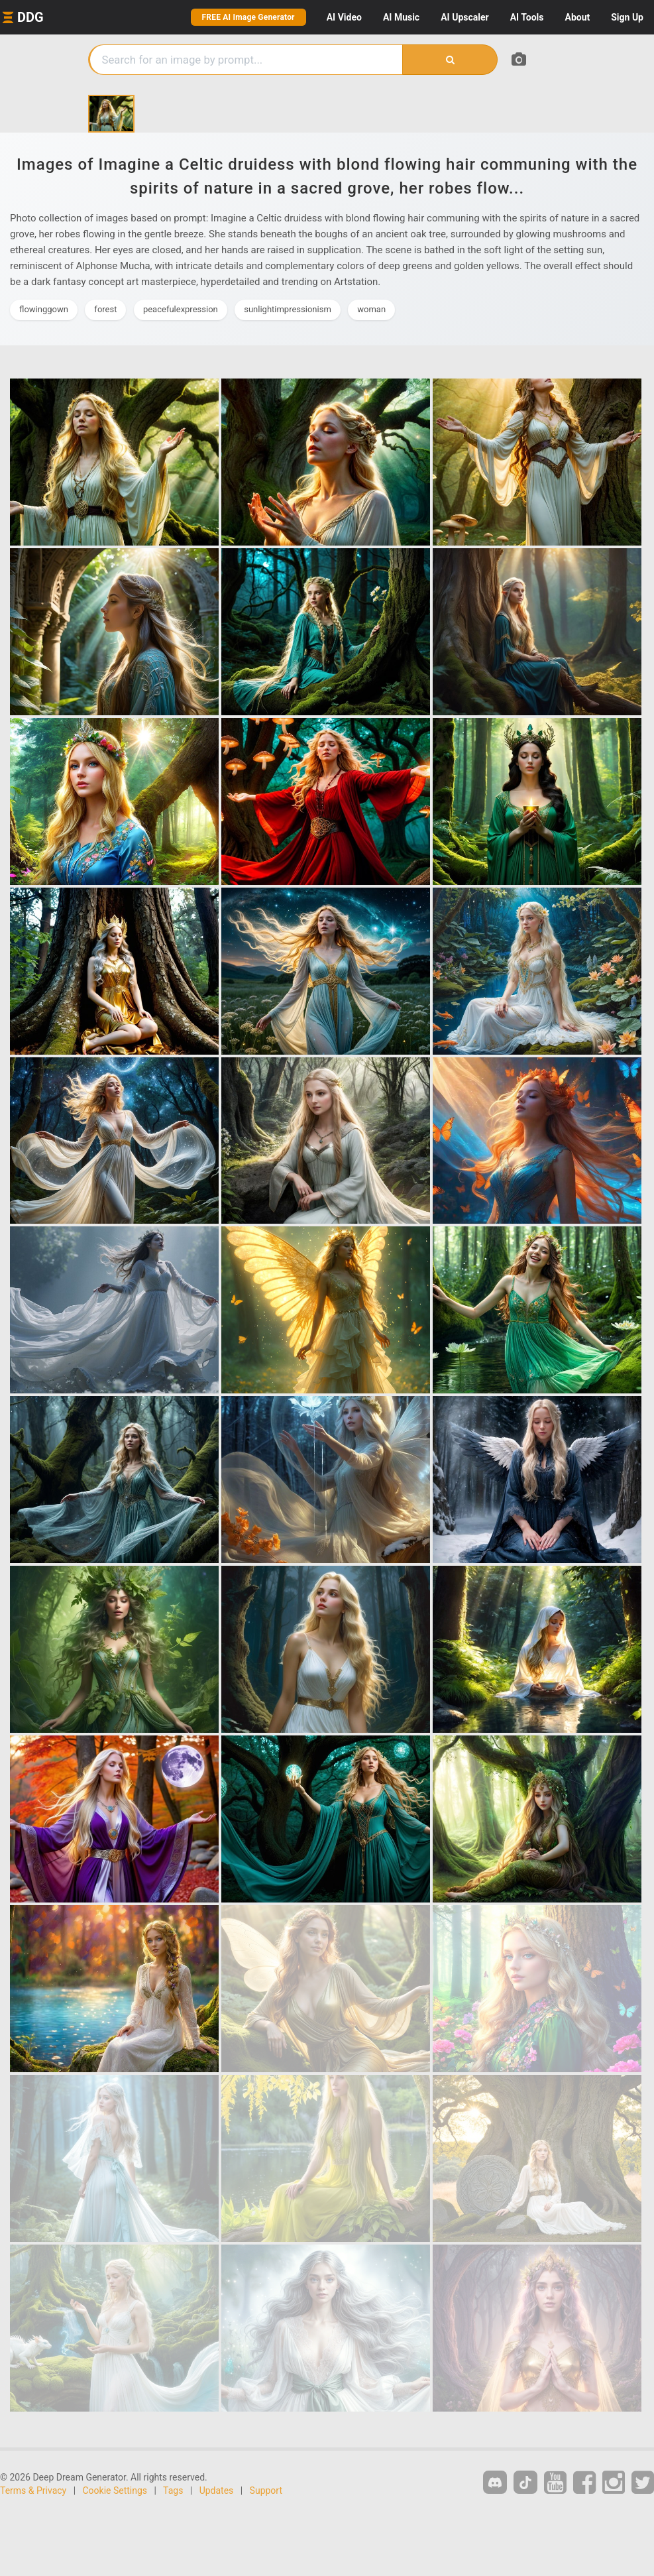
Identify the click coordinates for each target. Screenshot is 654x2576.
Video (344, 17)
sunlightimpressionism (287, 309)
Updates (216, 2490)
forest (105, 309)
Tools (527, 17)
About (577, 17)
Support (266, 2490)
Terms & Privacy (33, 2490)
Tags (173, 2490)
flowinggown (43, 309)
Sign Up (627, 17)
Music (401, 17)
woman (371, 309)
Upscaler (464, 17)
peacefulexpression (180, 309)
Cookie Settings (115, 2490)
